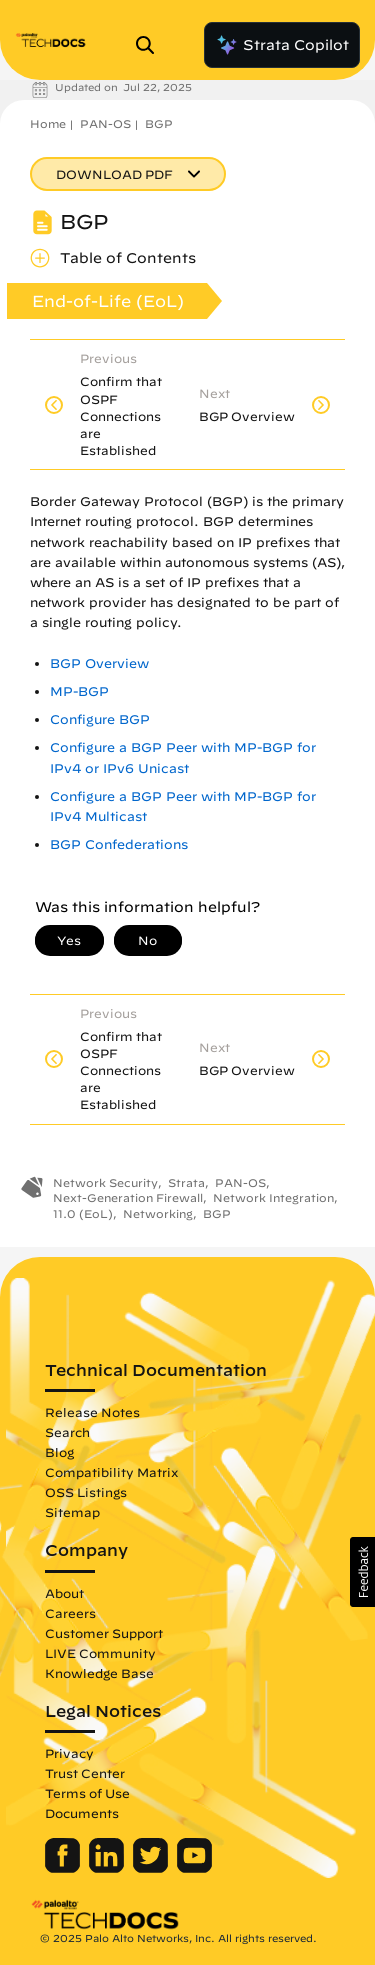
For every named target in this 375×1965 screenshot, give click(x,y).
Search (67, 1432)
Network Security (105, 1182)
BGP (159, 123)
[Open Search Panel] (151, 45)
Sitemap (72, 1512)
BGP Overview (99, 663)
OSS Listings (86, 1492)
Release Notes (92, 1412)
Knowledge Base (99, 1673)
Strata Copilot (282, 45)
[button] (362, 1572)
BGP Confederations (119, 844)
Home (48, 123)
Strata (186, 1182)
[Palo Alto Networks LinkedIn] (108, 1868)
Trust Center (85, 1773)
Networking (158, 1213)
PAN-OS (105, 123)
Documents (82, 1813)
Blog (59, 1452)
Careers (70, 1613)
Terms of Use (87, 1793)
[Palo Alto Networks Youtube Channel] (194, 1868)
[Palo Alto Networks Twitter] (152, 1868)
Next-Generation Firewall (128, 1197)
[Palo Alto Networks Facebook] (64, 1868)
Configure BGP (100, 719)
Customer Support (104, 1633)
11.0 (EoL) (83, 1213)
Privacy (69, 1753)
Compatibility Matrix (111, 1472)
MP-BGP (79, 691)
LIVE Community (100, 1653)
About (64, 1593)
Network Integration (273, 1197)
